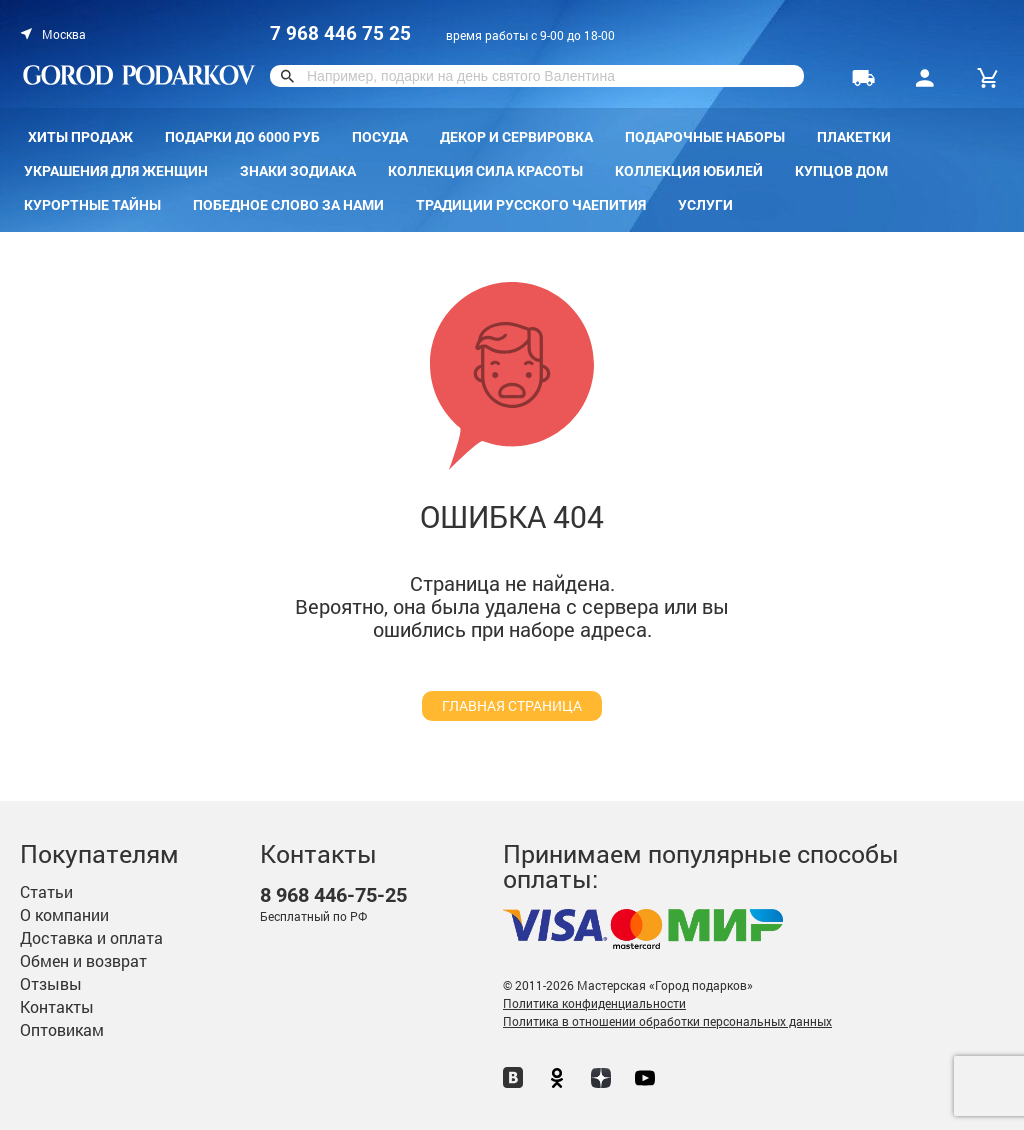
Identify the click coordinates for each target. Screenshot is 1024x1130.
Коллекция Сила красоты (485, 171)
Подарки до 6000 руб (242, 137)
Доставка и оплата (91, 937)
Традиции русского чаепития (531, 205)
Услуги (705, 205)
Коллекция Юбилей (689, 171)
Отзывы (51, 983)
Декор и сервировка (516, 137)
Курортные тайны (92, 205)
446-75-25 (333, 895)
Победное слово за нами (288, 205)
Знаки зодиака (298, 171)
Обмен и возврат (83, 960)
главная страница (512, 705)
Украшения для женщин (116, 171)
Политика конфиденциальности (594, 1003)
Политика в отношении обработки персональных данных (667, 1021)
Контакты (57, 1006)
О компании (64, 914)
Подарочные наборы (705, 137)
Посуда (380, 137)
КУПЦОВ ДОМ (841, 171)
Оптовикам (62, 1029)
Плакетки (854, 137)
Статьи (46, 891)
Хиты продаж (80, 137)
